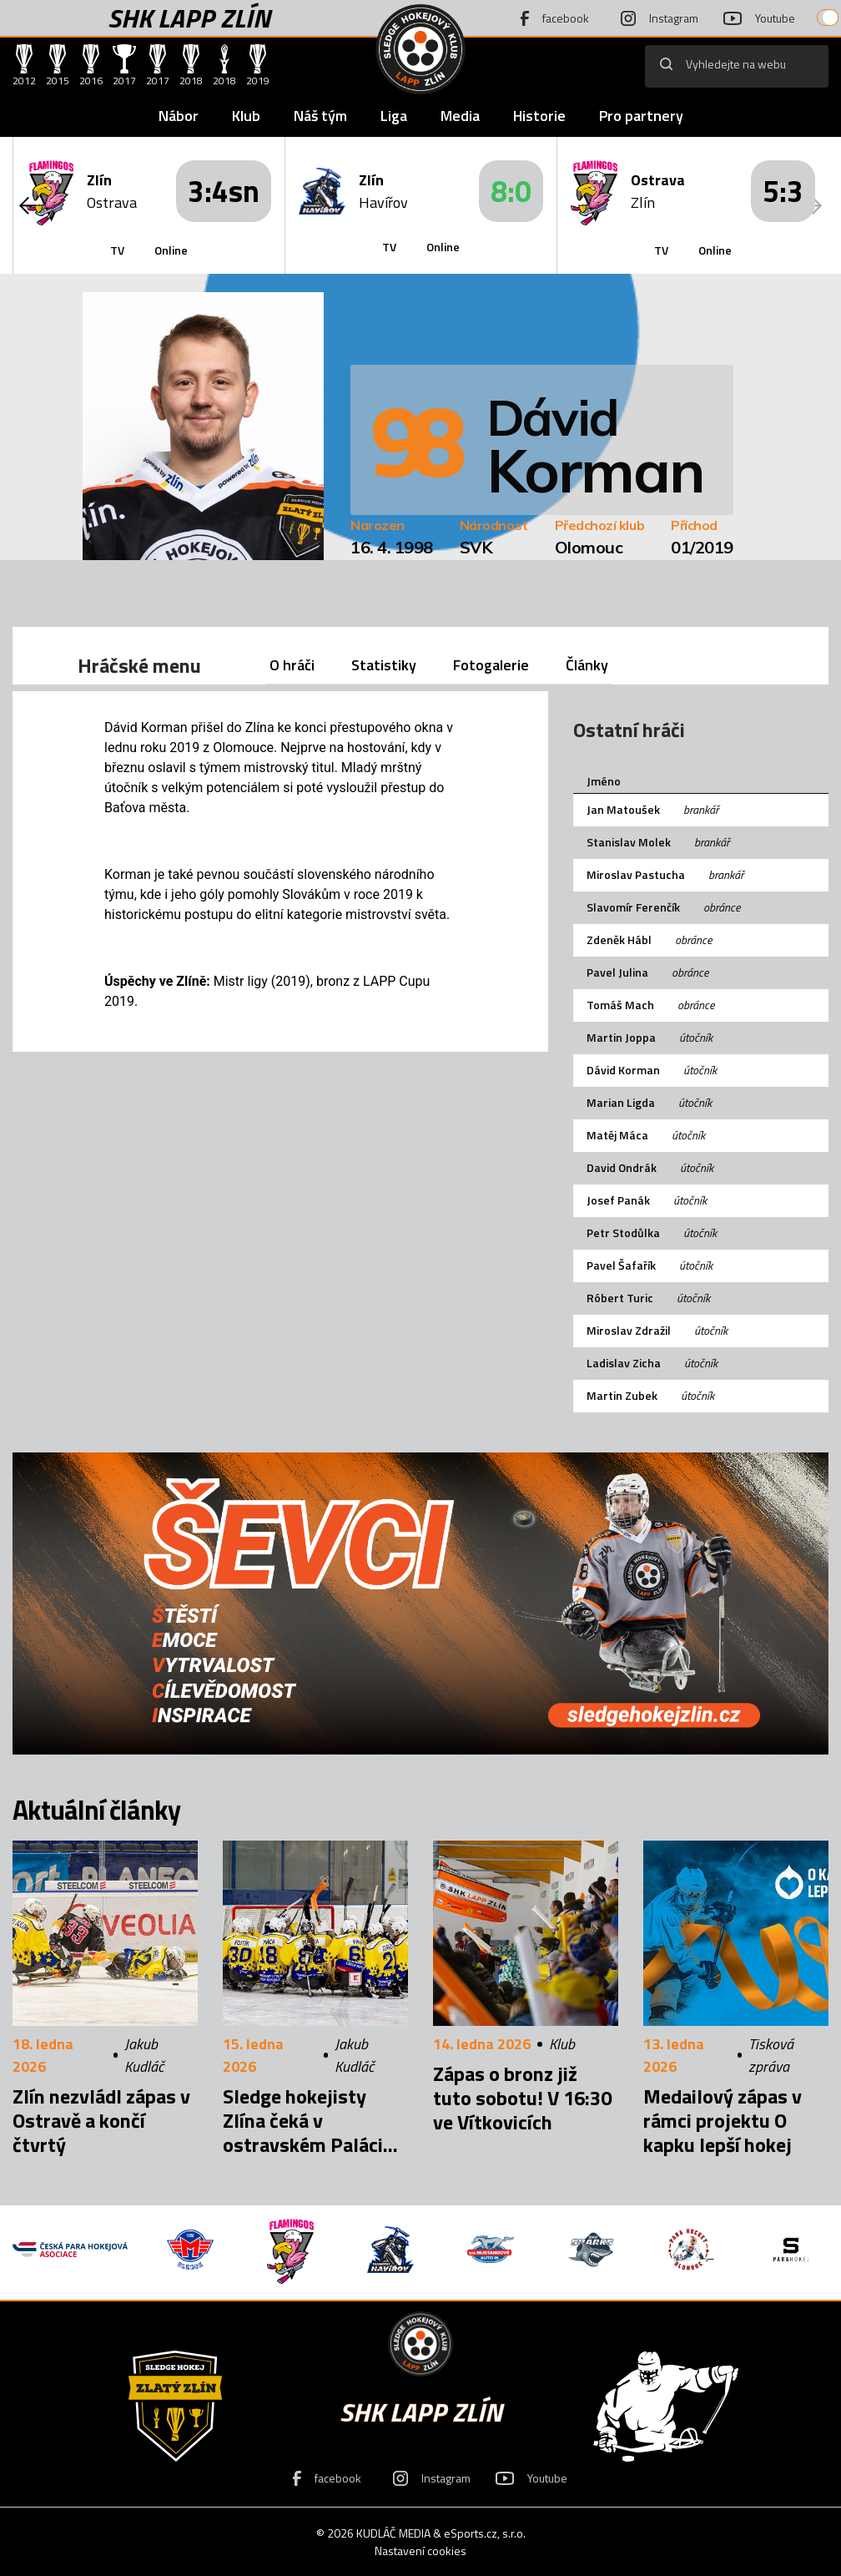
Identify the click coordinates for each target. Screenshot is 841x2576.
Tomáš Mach (620, 1004)
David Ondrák (622, 1167)
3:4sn (223, 191)
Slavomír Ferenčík (633, 907)
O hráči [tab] (292, 665)
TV (117, 250)
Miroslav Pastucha (636, 874)
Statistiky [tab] (383, 665)
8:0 (511, 191)
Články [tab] (587, 665)
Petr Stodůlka (623, 1232)
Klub (246, 115)
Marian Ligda (621, 1102)
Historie (539, 115)
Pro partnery (641, 115)
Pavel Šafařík (621, 1265)
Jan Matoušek (623, 809)
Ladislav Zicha (624, 1362)
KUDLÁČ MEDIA (393, 2533)
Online (171, 250)
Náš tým (320, 115)
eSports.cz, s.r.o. (485, 2533)
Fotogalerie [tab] (491, 665)
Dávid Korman (623, 1069)
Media (460, 115)
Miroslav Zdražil (629, 1330)
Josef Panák (618, 1200)
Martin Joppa (621, 1037)
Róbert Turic (620, 1297)
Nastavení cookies (420, 2550)
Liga (393, 115)
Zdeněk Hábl (619, 939)
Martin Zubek (622, 1395)
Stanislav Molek (629, 842)
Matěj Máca (617, 1135)
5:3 (783, 191)
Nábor (179, 115)
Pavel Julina (617, 972)
